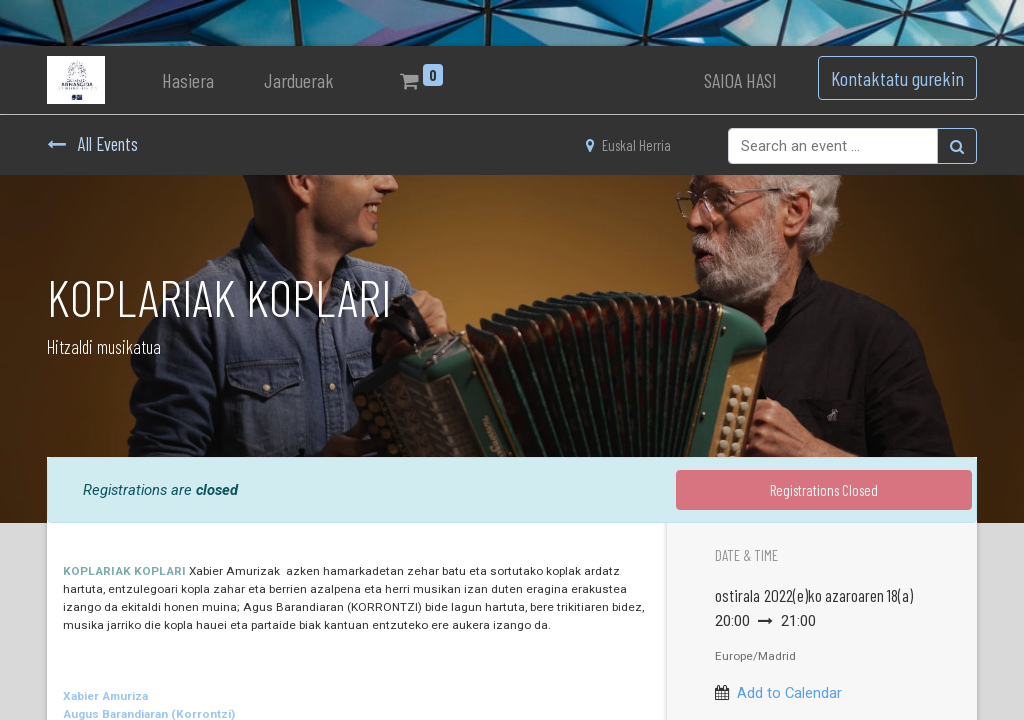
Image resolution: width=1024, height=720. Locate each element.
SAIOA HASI (740, 80)
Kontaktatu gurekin (897, 78)
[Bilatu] (957, 146)
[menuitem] (188, 80)
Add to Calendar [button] (789, 693)
